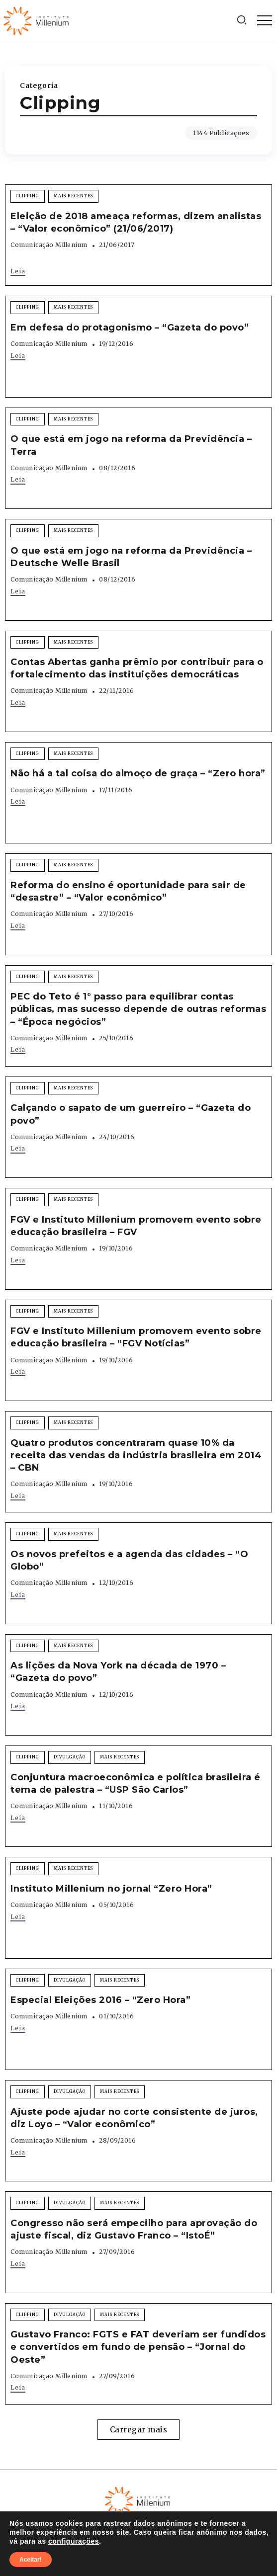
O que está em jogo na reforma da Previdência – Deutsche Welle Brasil (131, 557)
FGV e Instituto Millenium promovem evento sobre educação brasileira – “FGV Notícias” (136, 1337)
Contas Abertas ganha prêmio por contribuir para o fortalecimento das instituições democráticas (137, 668)
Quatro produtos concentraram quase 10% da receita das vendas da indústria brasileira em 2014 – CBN (136, 1455)
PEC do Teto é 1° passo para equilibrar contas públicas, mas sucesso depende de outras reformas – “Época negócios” (138, 1009)
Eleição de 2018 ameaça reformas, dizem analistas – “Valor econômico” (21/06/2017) (135, 222)
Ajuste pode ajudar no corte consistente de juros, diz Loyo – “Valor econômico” (134, 2118)
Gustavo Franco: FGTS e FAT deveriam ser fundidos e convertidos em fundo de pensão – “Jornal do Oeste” (138, 2347)
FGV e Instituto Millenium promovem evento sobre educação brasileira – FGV (136, 1226)
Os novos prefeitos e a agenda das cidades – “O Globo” (129, 1560)
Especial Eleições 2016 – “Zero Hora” (100, 1999)
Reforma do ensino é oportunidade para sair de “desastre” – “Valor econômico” (128, 891)
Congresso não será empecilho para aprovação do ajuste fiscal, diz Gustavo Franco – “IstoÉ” (133, 2229)
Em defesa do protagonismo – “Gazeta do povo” (129, 327)
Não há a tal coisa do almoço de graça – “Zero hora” (138, 773)
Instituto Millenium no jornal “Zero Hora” (111, 1888)
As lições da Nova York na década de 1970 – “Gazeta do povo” (118, 1671)
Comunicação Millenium (49, 245)
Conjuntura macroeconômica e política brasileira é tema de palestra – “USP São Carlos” (135, 1783)
